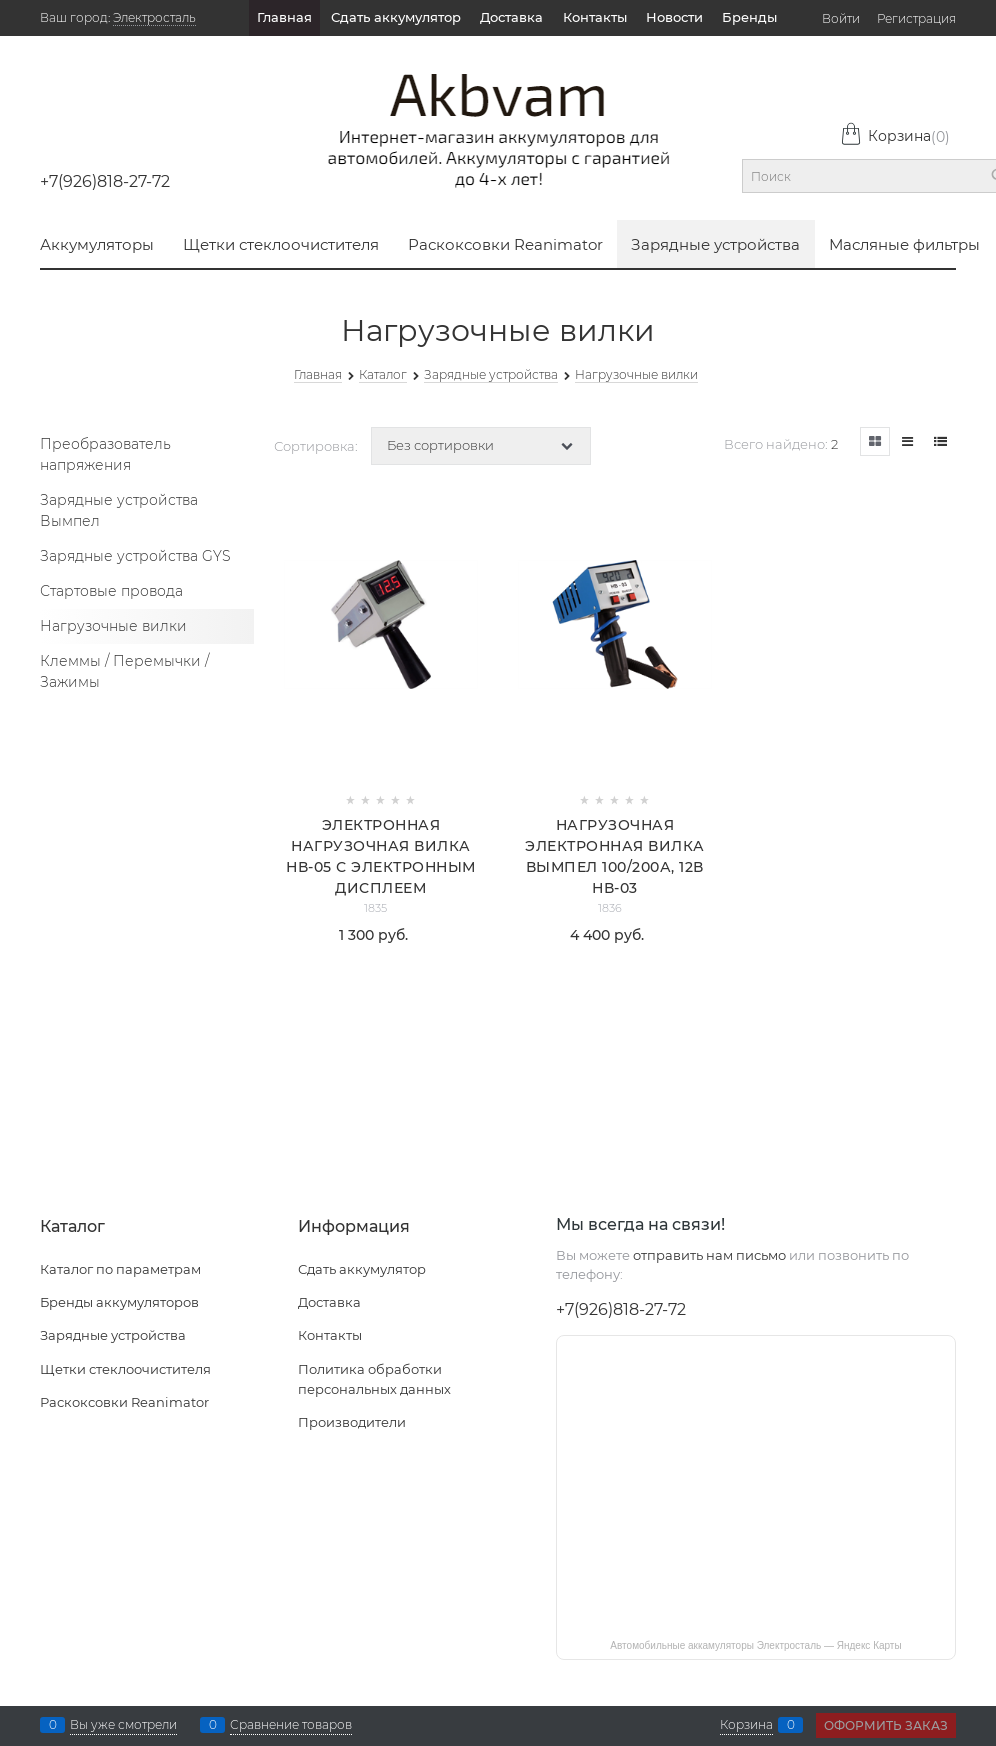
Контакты (595, 17)
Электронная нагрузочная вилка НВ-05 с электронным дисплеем (381, 856)
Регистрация (916, 18)
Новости (674, 17)
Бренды (749, 17)
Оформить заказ (886, 1725)
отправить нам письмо (709, 1255)
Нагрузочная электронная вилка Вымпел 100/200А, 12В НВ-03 (615, 856)
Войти (841, 18)
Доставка (511, 17)
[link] (875, 441)
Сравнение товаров (291, 1725)
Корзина (895, 136)
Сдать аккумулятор (396, 17)
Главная (284, 17)
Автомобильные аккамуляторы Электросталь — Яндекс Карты (755, 1645)
